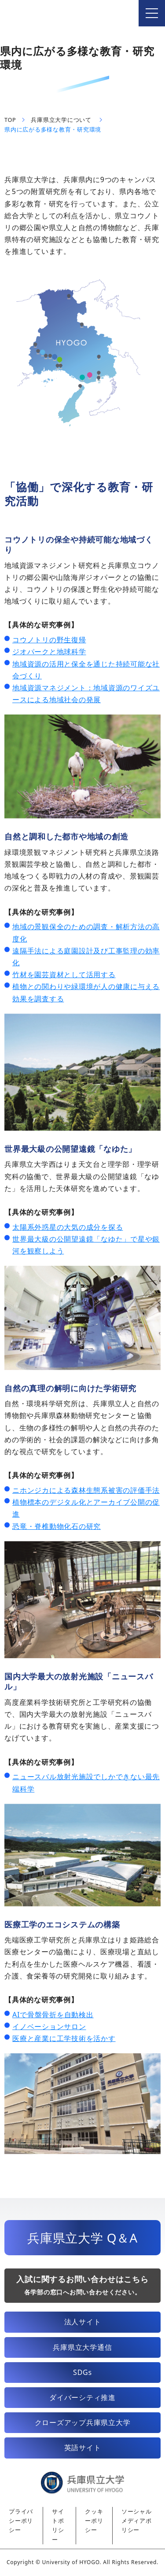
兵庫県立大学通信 (82, 2347)
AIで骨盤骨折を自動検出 (53, 2014)
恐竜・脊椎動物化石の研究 (56, 1526)
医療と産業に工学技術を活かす (64, 2038)
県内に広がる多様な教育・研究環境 (52, 129)
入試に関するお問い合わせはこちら (82, 2285)
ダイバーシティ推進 (82, 2397)
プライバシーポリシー (21, 2521)
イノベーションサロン (49, 2026)
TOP (10, 120)
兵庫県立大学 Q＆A (82, 2237)
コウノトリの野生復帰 (49, 640)
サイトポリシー (58, 2525)
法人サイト (82, 2322)
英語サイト (82, 2447)
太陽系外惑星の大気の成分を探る (67, 1227)
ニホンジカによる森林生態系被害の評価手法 (86, 1490)
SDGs (82, 2372)
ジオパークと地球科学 (49, 651)
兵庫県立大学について (61, 120)
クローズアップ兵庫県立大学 (83, 2422)
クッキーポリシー (94, 2521)
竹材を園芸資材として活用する (64, 974)
